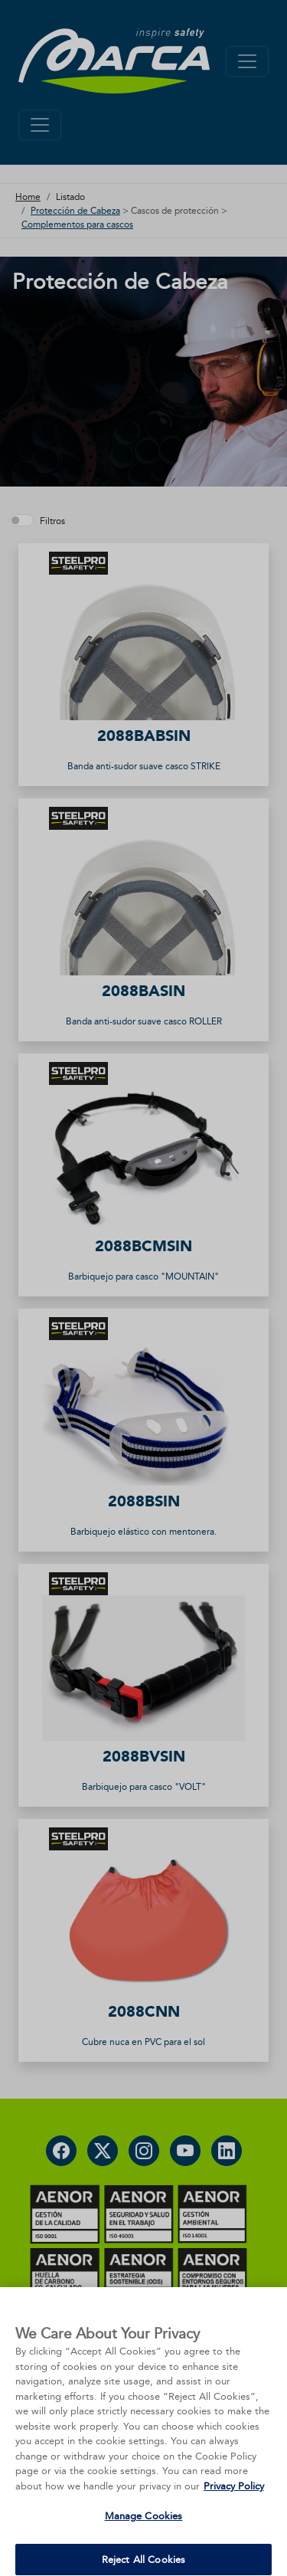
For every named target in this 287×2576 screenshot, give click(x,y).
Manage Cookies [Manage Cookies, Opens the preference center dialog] (144, 2535)
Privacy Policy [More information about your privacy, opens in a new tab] (234, 2505)
